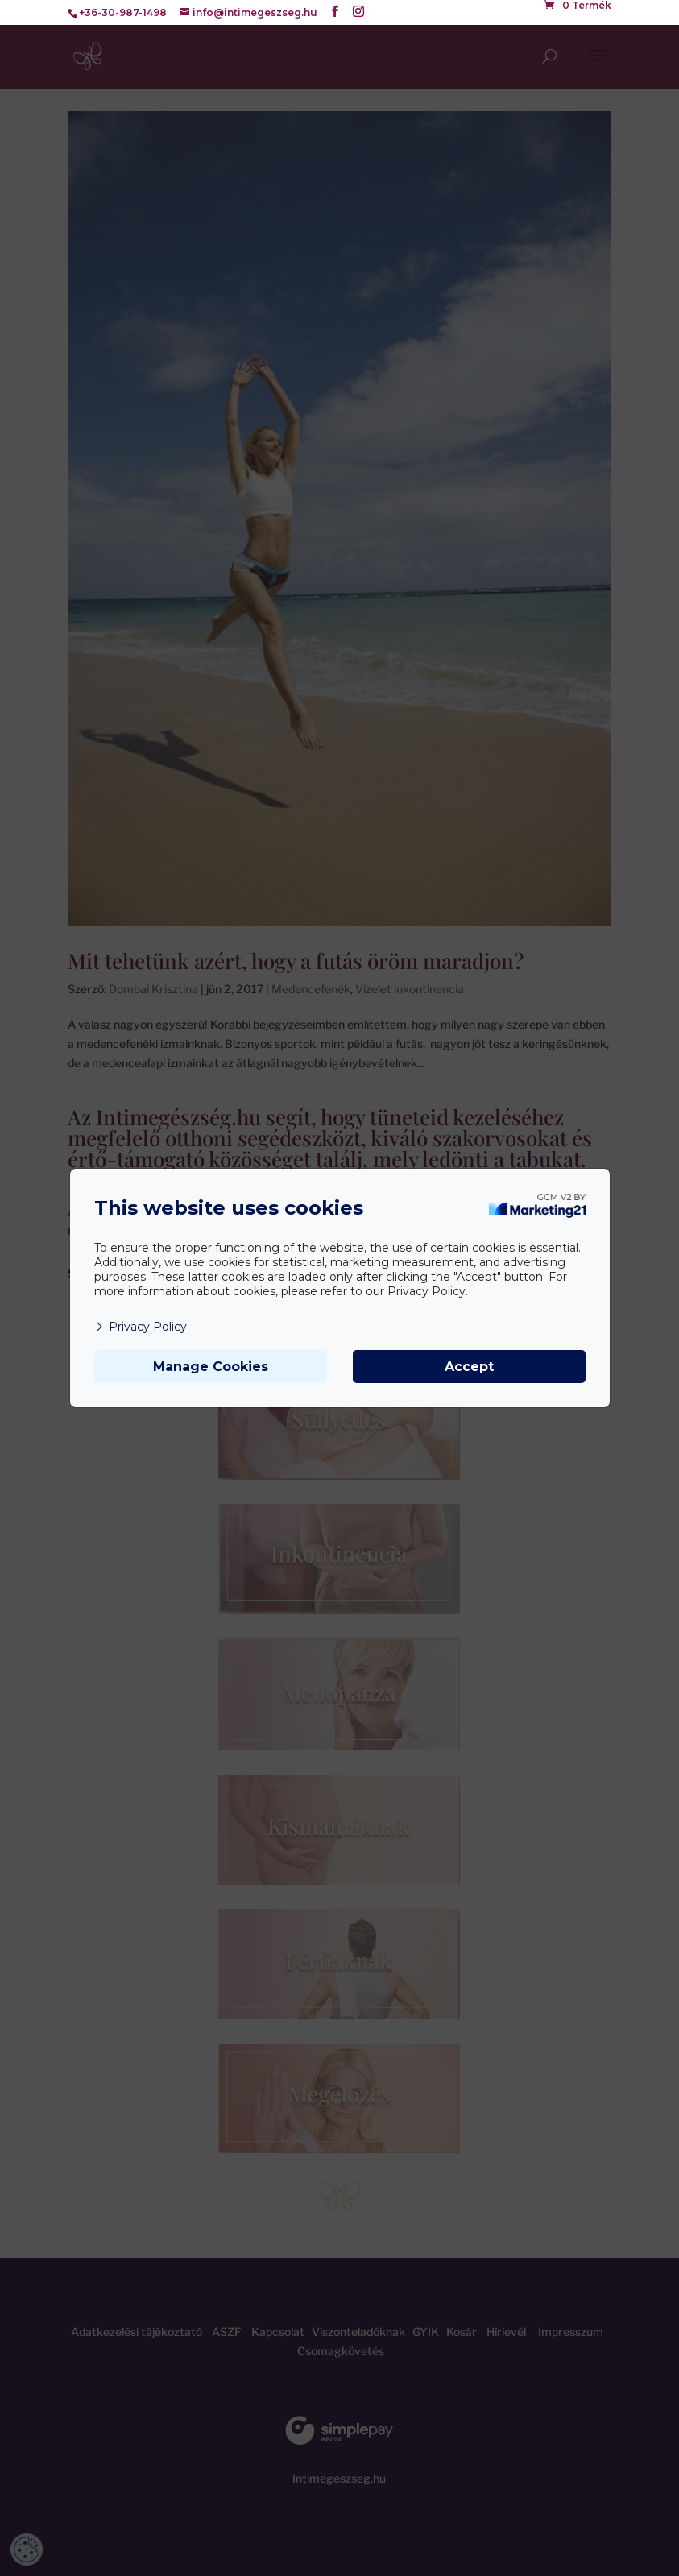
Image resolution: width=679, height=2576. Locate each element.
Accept (469, 1366)
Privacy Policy (140, 1326)
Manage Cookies (210, 1366)
